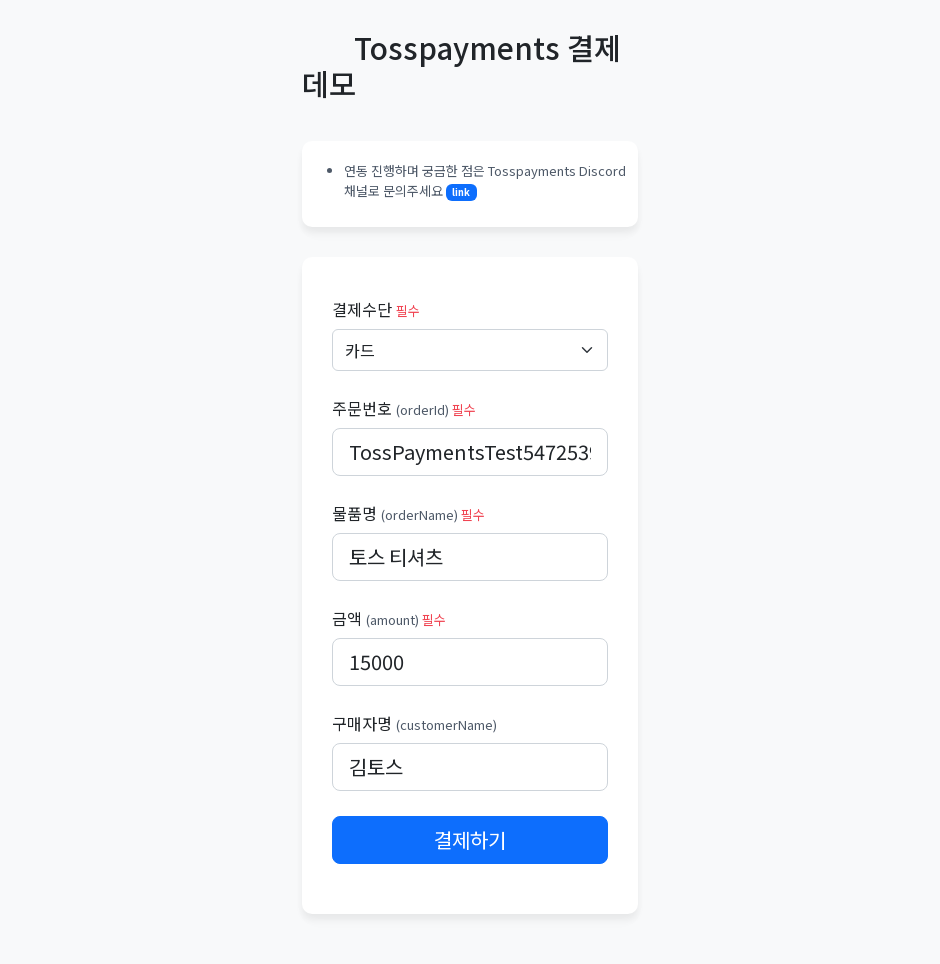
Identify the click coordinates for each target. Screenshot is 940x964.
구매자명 (414, 723)
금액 (389, 618)
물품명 (408, 513)
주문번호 (404, 408)
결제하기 (470, 839)
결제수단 (376, 309)
